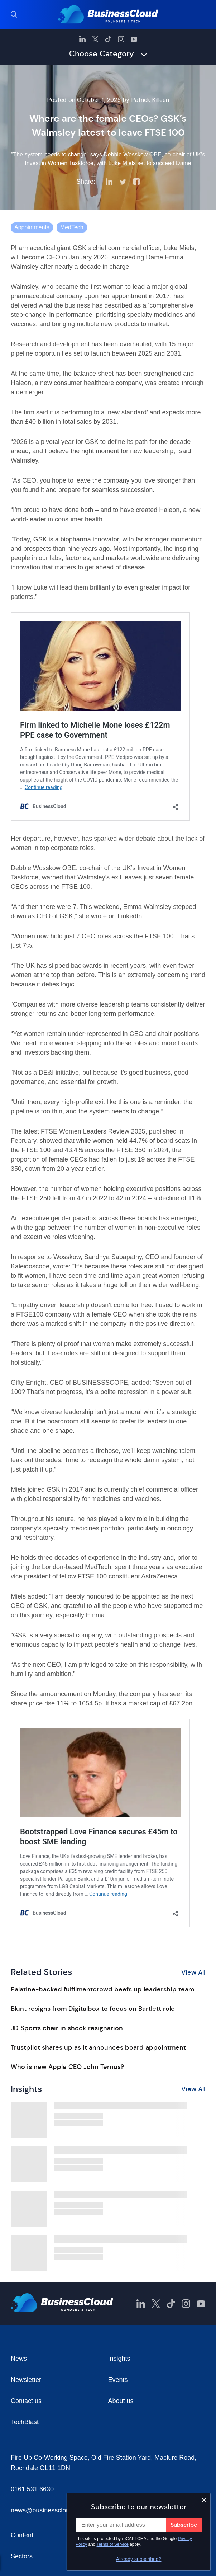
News (19, 2358)
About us (121, 2400)
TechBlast (25, 2422)
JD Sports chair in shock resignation (67, 2028)
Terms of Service (113, 2544)
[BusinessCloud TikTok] (108, 39)
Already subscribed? (139, 2559)
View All (193, 1972)
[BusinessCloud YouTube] (134, 39)
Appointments (31, 227)
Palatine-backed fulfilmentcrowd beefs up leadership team (102, 1989)
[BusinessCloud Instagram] (121, 39)
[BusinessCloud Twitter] (95, 39)
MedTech (71, 227)
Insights (119, 2358)
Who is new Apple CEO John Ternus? (67, 2067)
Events (118, 2379)
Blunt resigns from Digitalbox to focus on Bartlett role (93, 2009)
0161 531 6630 (32, 2489)
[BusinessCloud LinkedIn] (82, 39)
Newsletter (26, 2379)
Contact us (26, 2400)
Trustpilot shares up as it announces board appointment (98, 2047)
